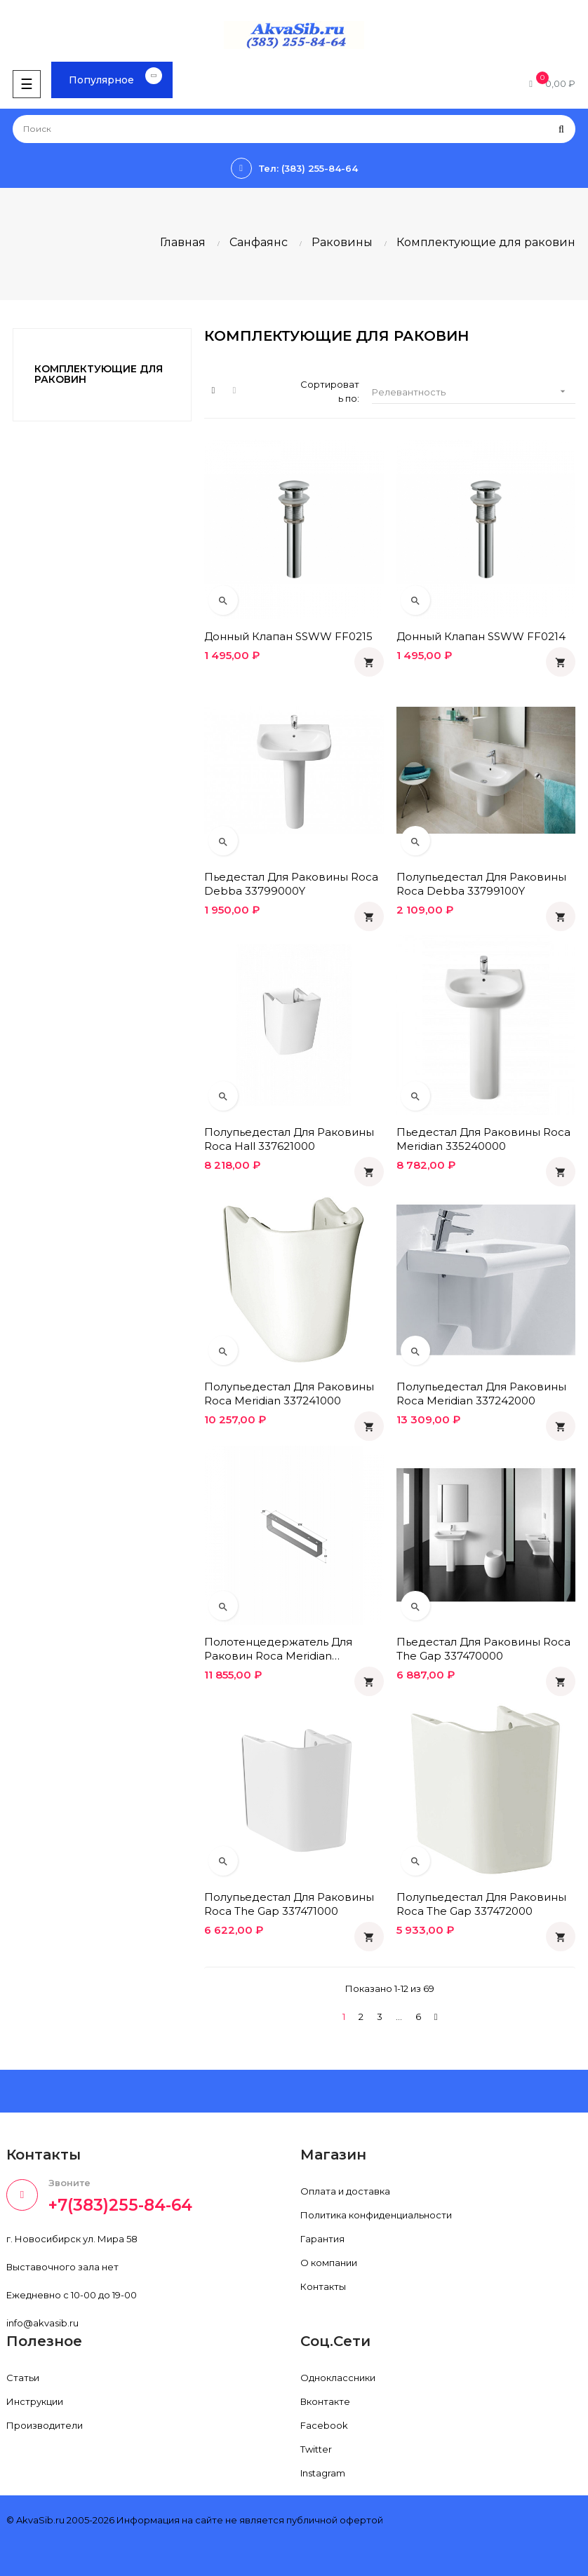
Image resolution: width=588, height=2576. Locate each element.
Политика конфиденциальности (376, 2215)
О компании (328, 2262)
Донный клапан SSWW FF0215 (288, 636)
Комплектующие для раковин (98, 374)
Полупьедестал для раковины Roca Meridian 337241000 (289, 1393)
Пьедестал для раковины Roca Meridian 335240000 (483, 1139)
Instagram (322, 2473)
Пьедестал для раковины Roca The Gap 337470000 (483, 1648)
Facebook (324, 2425)
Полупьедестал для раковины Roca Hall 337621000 (289, 1139)
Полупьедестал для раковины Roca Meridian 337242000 (481, 1393)
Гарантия (322, 2238)
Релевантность (473, 391)
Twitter (316, 2449)
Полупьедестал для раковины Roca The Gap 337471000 (289, 1904)
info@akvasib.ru (42, 2322)
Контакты (323, 2286)
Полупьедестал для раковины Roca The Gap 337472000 (481, 1904)
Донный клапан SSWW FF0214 (481, 636)
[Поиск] (294, 129)
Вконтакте (325, 2401)
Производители (44, 2425)
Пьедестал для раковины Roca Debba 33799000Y (291, 883)
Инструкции (34, 2401)
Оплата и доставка (345, 2191)
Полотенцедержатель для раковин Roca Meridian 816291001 (278, 1649)
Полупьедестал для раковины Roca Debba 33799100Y (481, 883)
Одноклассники (337, 2377)
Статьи (22, 2377)
